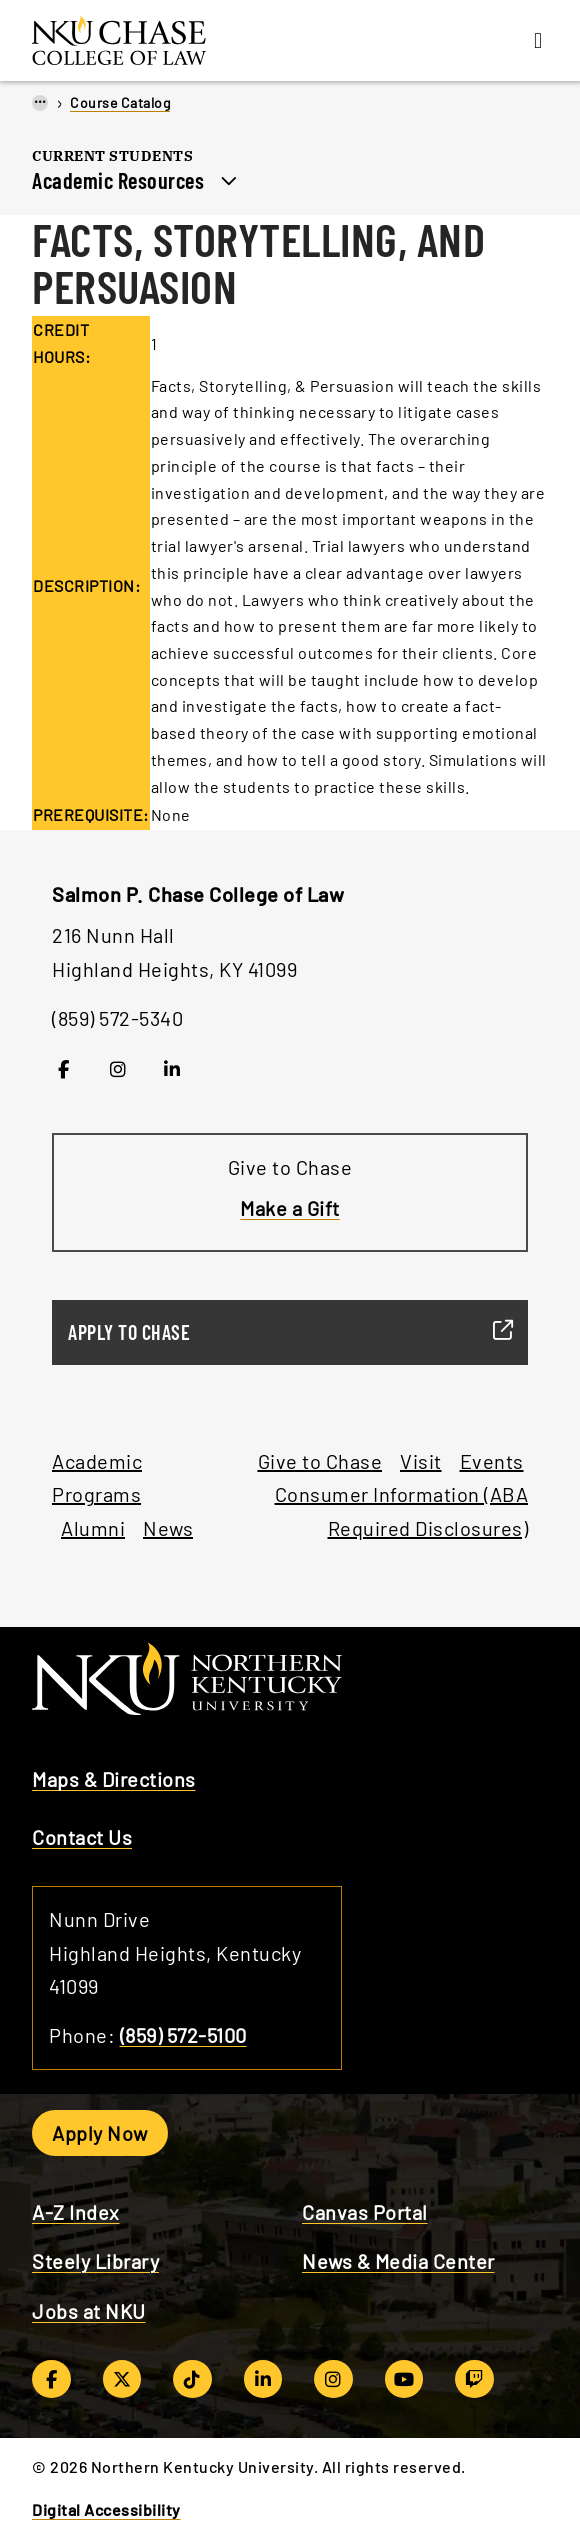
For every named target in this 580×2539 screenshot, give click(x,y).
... (40, 101)
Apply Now (100, 2133)
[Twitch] (474, 2379)
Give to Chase (320, 1461)
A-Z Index (76, 2212)
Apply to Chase (282, 1332)
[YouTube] (404, 2379)
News (168, 1528)
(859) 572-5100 (183, 2035)
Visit (421, 1461)
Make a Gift (290, 1208)
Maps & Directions (114, 1779)
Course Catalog (120, 102)
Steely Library (95, 2261)
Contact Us (82, 1837)
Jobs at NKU (89, 2311)
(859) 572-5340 (117, 1018)
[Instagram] (118, 1068)
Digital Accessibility (106, 2509)
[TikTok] (192, 2379)
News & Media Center (398, 2261)
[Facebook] (63, 1068)
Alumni (93, 1528)
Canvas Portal (365, 2212)
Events (492, 1461)
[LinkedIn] (172, 1068)
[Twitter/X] (122, 2379)
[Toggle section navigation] (229, 178)
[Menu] (538, 40)
